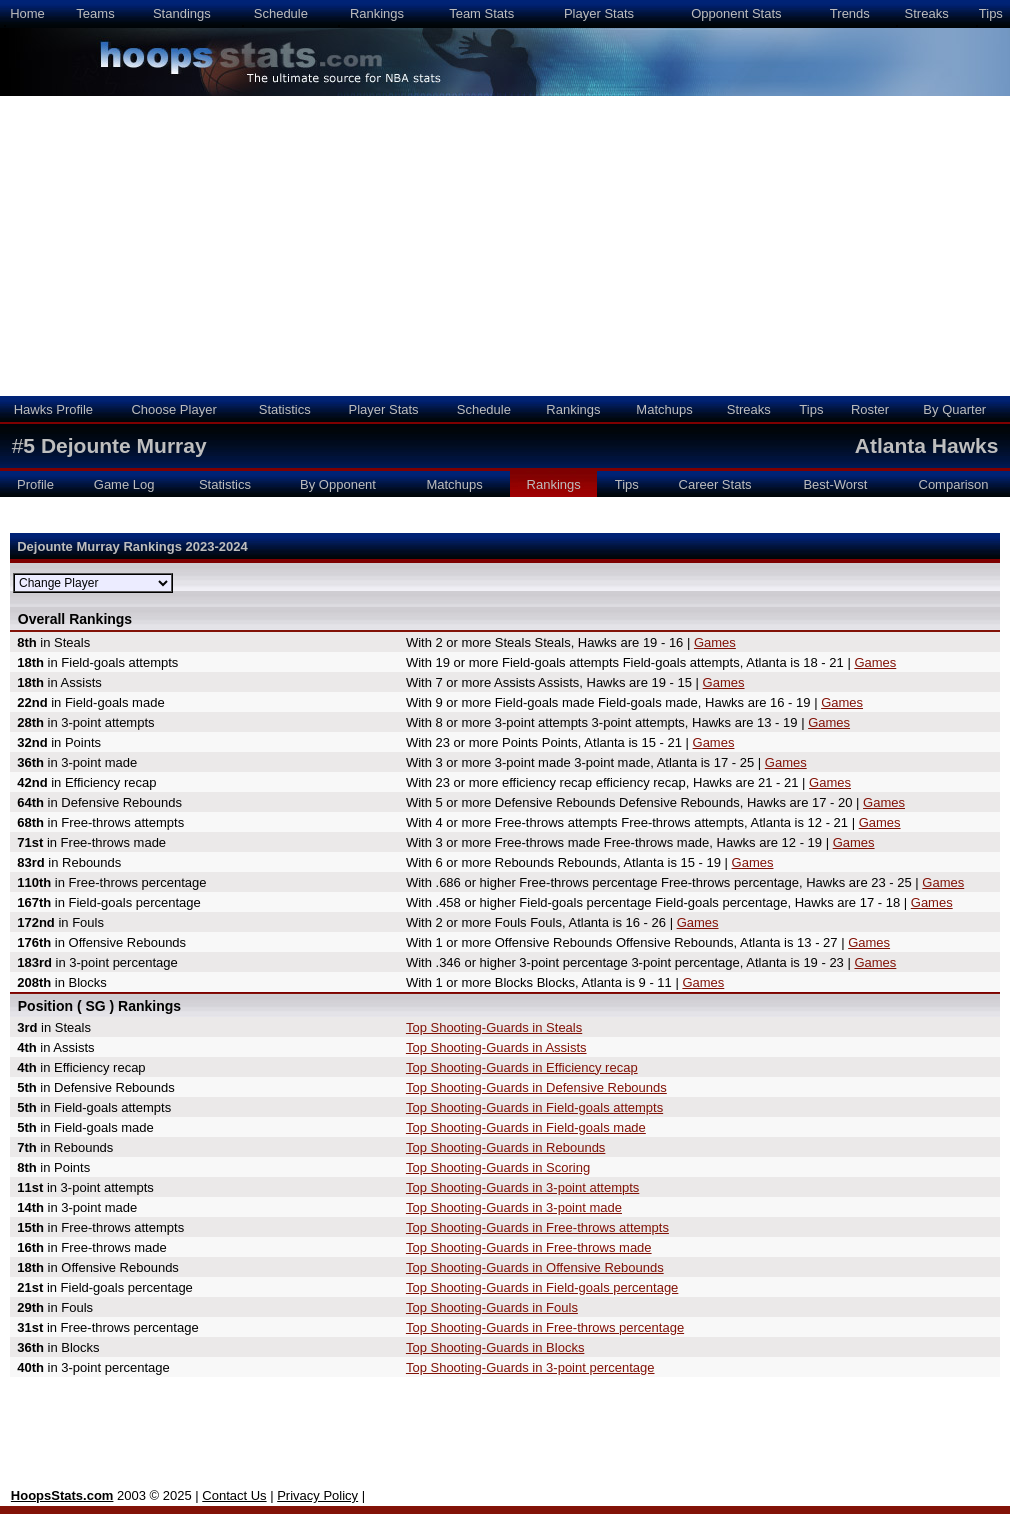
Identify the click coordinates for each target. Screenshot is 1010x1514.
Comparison (954, 484)
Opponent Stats (736, 13)
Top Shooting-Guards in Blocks (495, 1347)
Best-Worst (835, 484)
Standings (182, 13)
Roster (870, 409)
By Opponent (338, 484)
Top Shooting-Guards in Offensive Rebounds (535, 1267)
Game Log (124, 484)
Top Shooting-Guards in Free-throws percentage (545, 1327)
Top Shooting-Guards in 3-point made (514, 1207)
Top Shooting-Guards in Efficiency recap (522, 1067)
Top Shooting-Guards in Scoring (498, 1167)
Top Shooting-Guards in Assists (496, 1047)
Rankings (377, 13)
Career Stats (715, 484)
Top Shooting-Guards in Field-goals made (526, 1127)
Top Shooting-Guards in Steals (494, 1027)
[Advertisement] (505, 246)
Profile (35, 484)
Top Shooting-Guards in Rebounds (505, 1147)
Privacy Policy (317, 1495)
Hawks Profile (53, 409)
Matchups (664, 409)
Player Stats (599, 13)
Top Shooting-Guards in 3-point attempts (522, 1187)
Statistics (285, 409)
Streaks (927, 13)
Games (715, 642)
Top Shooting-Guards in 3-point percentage (530, 1367)
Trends (850, 13)
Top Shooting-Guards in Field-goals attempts (534, 1107)
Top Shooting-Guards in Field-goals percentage (542, 1287)
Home (27, 13)
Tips (991, 13)
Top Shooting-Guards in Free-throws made (529, 1247)
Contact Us (234, 1495)
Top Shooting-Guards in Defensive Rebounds (536, 1087)
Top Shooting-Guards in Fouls (492, 1307)
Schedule (281, 13)
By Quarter (954, 409)
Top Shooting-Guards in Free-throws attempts (537, 1227)
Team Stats (481, 13)
